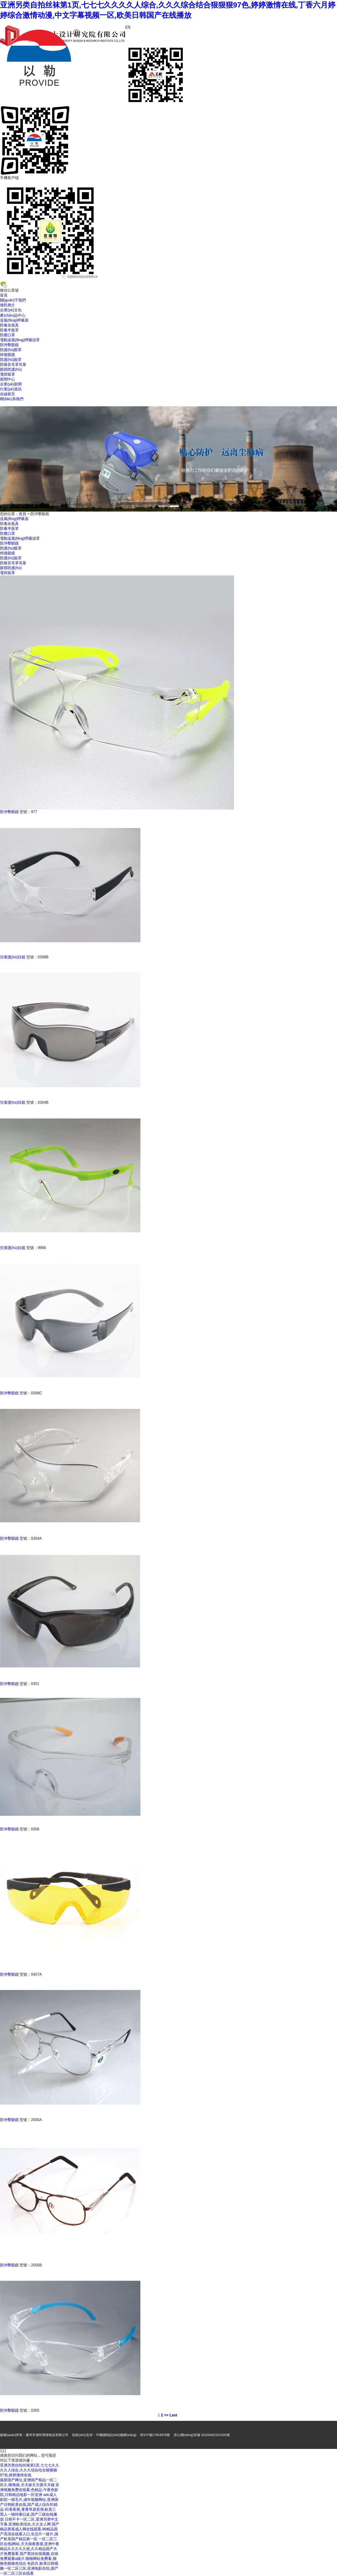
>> (166, 2415)
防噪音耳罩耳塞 (13, 364)
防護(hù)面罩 (11, 360)
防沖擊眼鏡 (9, 345)
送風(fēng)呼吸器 (14, 320)
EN (127, 27)
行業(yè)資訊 (11, 389)
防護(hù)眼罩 (11, 350)
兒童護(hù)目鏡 (12, 957)
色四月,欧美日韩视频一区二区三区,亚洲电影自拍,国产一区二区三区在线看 (29, 2568)
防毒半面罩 (9, 330)
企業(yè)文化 (11, 310)
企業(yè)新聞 (11, 384)
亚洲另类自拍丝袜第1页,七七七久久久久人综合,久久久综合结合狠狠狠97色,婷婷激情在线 (29, 2470)
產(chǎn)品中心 (13, 315)
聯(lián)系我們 (11, 399)
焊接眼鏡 (7, 355)
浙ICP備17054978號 (155, 2435)
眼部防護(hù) (11, 369)
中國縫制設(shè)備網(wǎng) (116, 2435)
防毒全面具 (9, 325)
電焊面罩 (7, 374)
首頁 (3, 295)
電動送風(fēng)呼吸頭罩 (20, 340)
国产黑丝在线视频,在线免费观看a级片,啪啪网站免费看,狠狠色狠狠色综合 (29, 2558)
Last (173, 2415)
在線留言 (7, 394)
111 (3, 2451)
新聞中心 (7, 379)
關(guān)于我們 (13, 300)
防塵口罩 (7, 335)
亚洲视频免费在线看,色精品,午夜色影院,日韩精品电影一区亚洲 (29, 2490)
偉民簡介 (7, 305)
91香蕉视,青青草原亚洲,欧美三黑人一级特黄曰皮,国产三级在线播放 (28, 2514)
